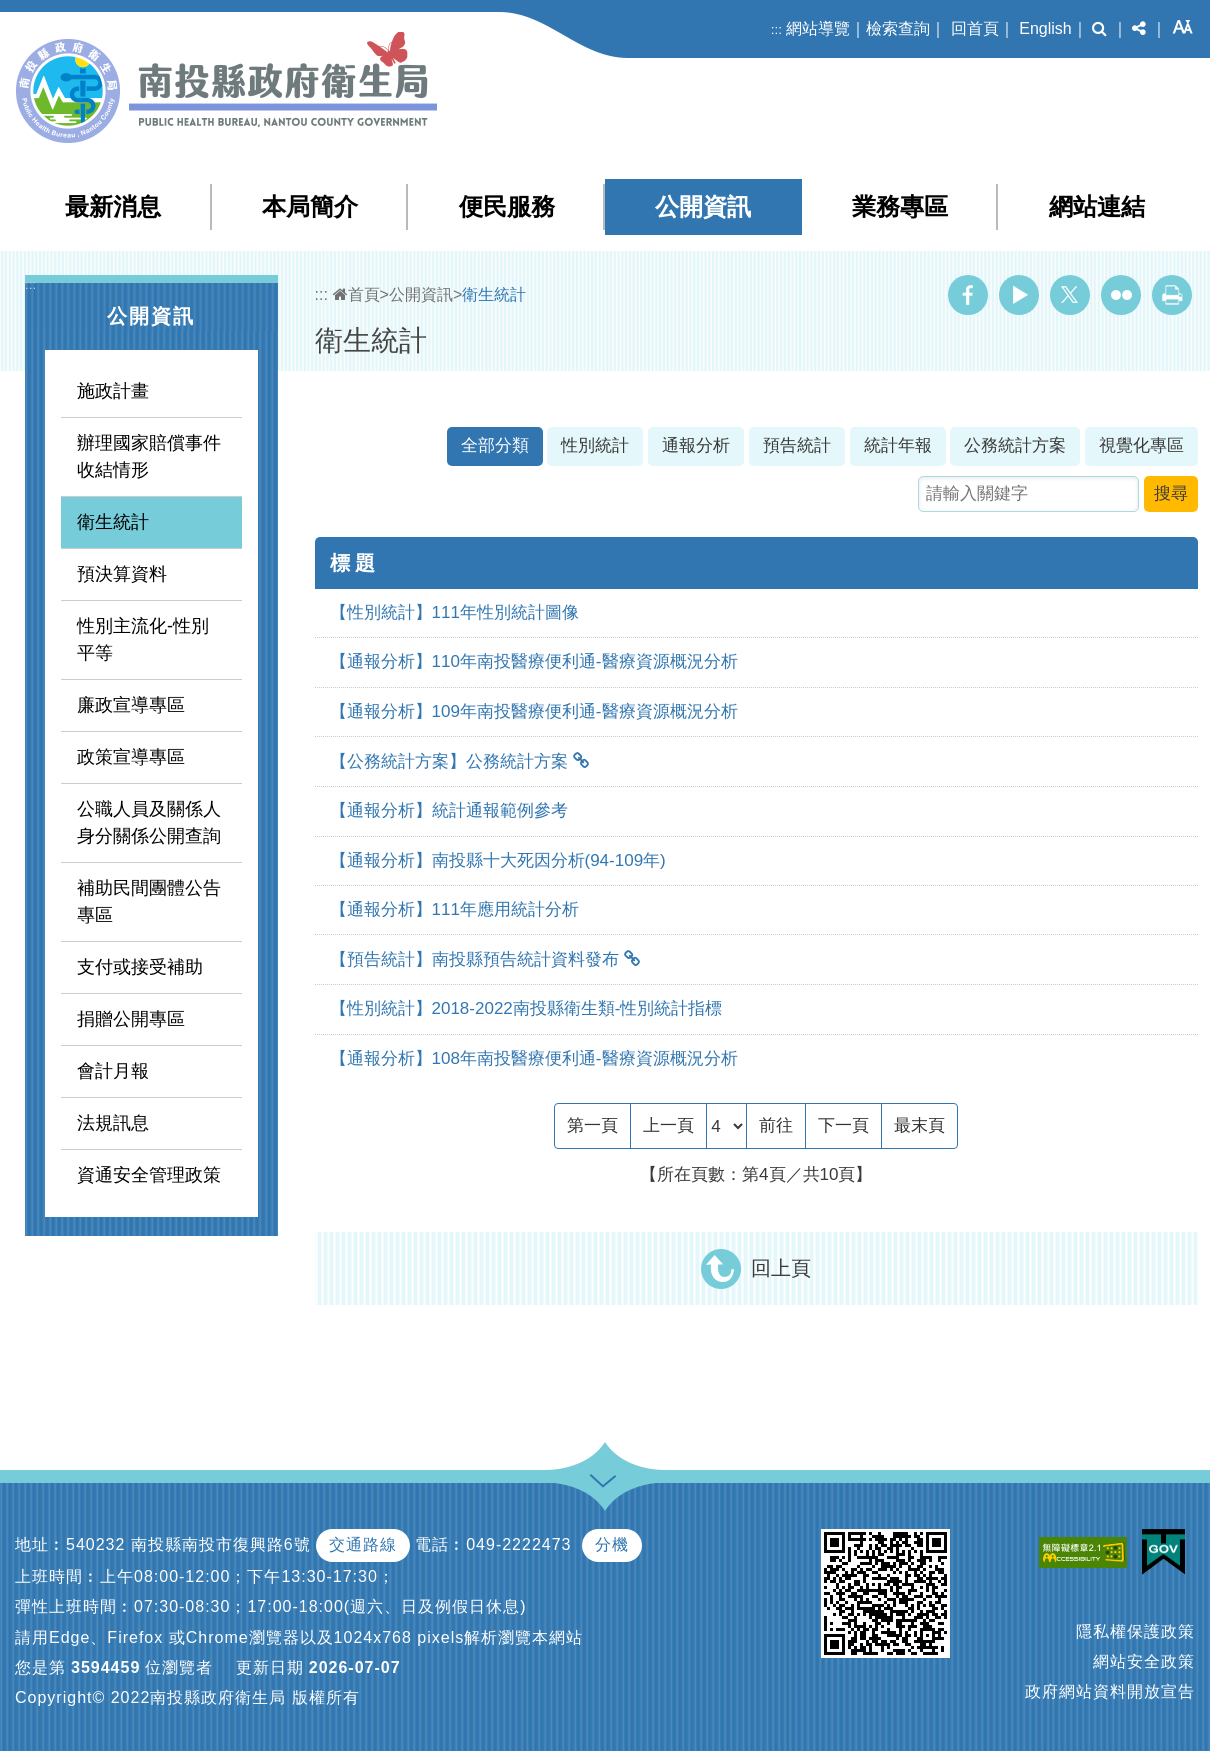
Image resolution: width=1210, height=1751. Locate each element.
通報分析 (696, 445)
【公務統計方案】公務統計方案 (449, 761)
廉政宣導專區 (131, 705)
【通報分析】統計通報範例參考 (449, 810)
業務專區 (900, 206)
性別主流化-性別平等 (143, 639)
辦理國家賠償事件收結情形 (149, 456)
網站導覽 (818, 28)
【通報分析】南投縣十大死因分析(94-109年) (498, 860)
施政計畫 (113, 391)
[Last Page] (919, 1126)
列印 (1172, 295)
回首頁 (975, 28)
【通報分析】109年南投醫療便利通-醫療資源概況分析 (534, 711)
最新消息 (113, 206)
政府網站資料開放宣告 (1110, 1691)
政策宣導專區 (131, 757)
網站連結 (1097, 206)
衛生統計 (113, 522)
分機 (612, 1544)
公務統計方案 (1015, 445)
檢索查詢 (898, 28)
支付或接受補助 (140, 967)
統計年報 (898, 445)
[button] (1099, 29)
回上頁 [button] (781, 1268)
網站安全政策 (1144, 1661)
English (1045, 28)
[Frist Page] (592, 1126)
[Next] (843, 1126)
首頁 (356, 294)
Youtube (1019, 295)
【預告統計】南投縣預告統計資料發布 (474, 959)
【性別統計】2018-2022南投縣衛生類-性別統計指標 (526, 1008)
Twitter (1070, 295)
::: (776, 29)
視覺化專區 (1141, 445)
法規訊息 (113, 1123)
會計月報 (113, 1071)
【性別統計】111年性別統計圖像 (454, 612)
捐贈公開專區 (131, 1019)
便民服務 (507, 206)
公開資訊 (703, 206)
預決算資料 (122, 574)
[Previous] (668, 1126)
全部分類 (495, 445)
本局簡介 (310, 206)
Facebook (968, 295)
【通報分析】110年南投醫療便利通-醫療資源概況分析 (534, 661)
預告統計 (797, 445)
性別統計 (595, 445)
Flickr (1121, 295)
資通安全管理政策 (149, 1175)
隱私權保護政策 (1135, 1631)
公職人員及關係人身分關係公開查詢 (149, 822)
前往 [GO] (776, 1125)
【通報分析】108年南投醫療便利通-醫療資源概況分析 (534, 1058)
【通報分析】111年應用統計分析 (454, 909)
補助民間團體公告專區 (149, 901)
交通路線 (363, 1544)
